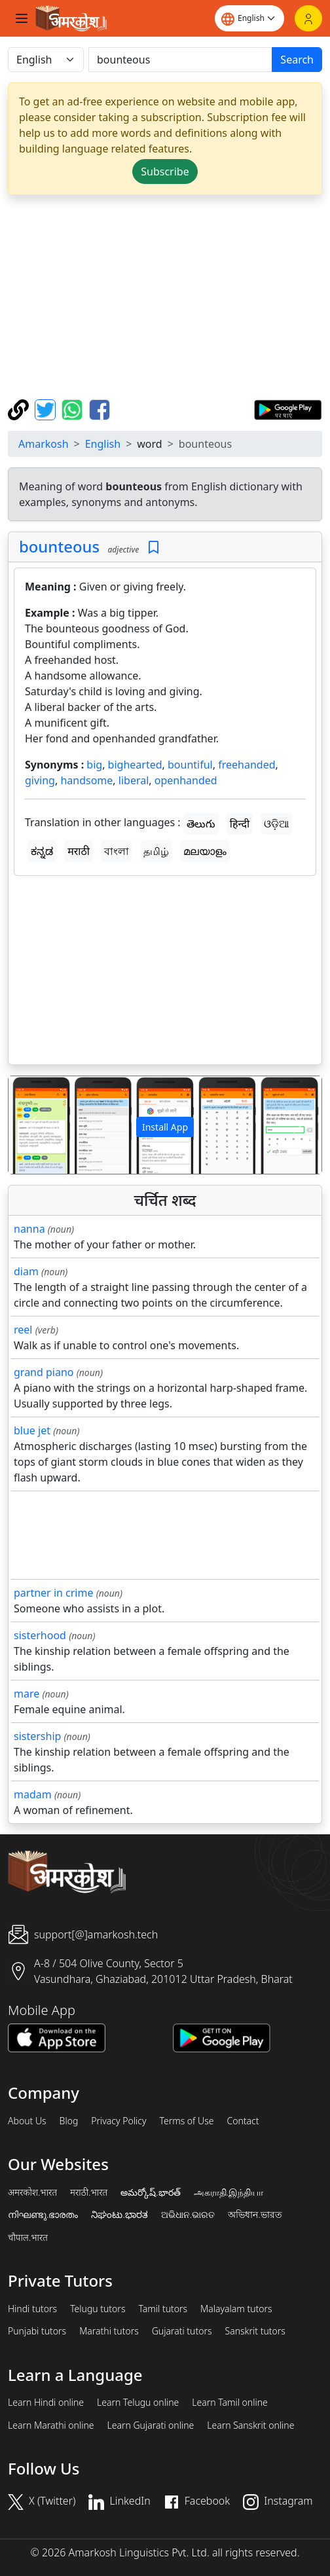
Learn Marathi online (51, 2425)
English (102, 444)
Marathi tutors (109, 2331)
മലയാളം (205, 851)
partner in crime (53, 1593)
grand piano (44, 1372)
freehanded (246, 764)
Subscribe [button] (165, 171)
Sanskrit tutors (255, 2331)
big (94, 764)
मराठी (78, 851)
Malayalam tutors (236, 2309)
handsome (86, 780)
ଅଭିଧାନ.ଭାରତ (188, 2214)
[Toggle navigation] (21, 18)
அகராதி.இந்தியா (228, 2192)
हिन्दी (239, 823)
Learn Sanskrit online (250, 2425)
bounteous (59, 546)
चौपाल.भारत (28, 2237)
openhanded (186, 780)
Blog (69, 2121)
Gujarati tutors (182, 2331)
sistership (37, 1736)
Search (297, 59)
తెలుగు (201, 823)
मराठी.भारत (88, 2192)
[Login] (308, 18)
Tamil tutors (162, 2309)
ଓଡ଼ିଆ (276, 823)
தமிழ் (156, 851)
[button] (32, 1125)
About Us (27, 2121)
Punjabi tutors (37, 2331)
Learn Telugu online (138, 2402)
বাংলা (116, 851)
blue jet (32, 1430)
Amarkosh (43, 444)
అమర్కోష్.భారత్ (150, 2192)
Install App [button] (165, 1127)
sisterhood (40, 1635)
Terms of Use (186, 2121)
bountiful (190, 764)
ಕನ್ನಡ (42, 851)
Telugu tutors (97, 2309)
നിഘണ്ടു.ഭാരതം (43, 2214)
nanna (29, 1229)
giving (40, 780)
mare (26, 1693)
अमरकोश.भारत (32, 2192)
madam (33, 1794)
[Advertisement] (167, 297)
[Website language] (249, 18)
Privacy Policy (118, 2121)
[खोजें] (180, 59)
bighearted (135, 764)
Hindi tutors (32, 2309)
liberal (134, 780)
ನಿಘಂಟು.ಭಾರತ (119, 2214)
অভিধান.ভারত (255, 2214)
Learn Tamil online (230, 2402)
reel (23, 1329)
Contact (243, 2121)
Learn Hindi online (46, 2402)
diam (26, 1271)
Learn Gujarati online (150, 2425)
